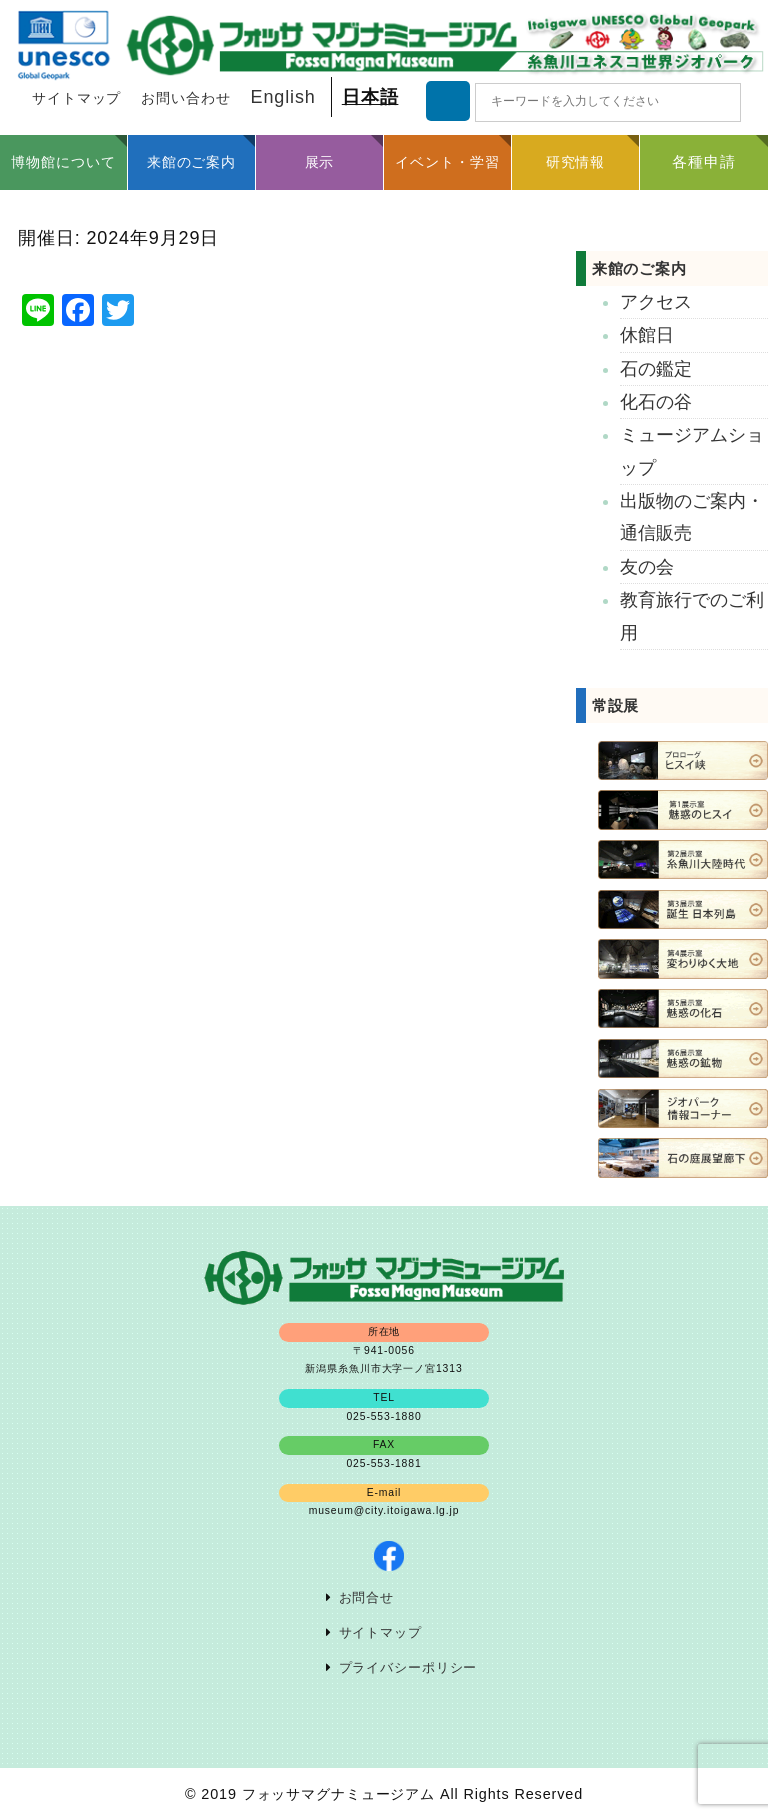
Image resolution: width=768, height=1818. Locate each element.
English (283, 97)
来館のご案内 (639, 268)
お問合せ (367, 1598)
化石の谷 (656, 402)
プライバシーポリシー (408, 1668)
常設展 (616, 705)
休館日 (647, 335)
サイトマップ (76, 98)
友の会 (647, 567)
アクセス (656, 302)
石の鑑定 (656, 369)
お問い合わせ (185, 98)
